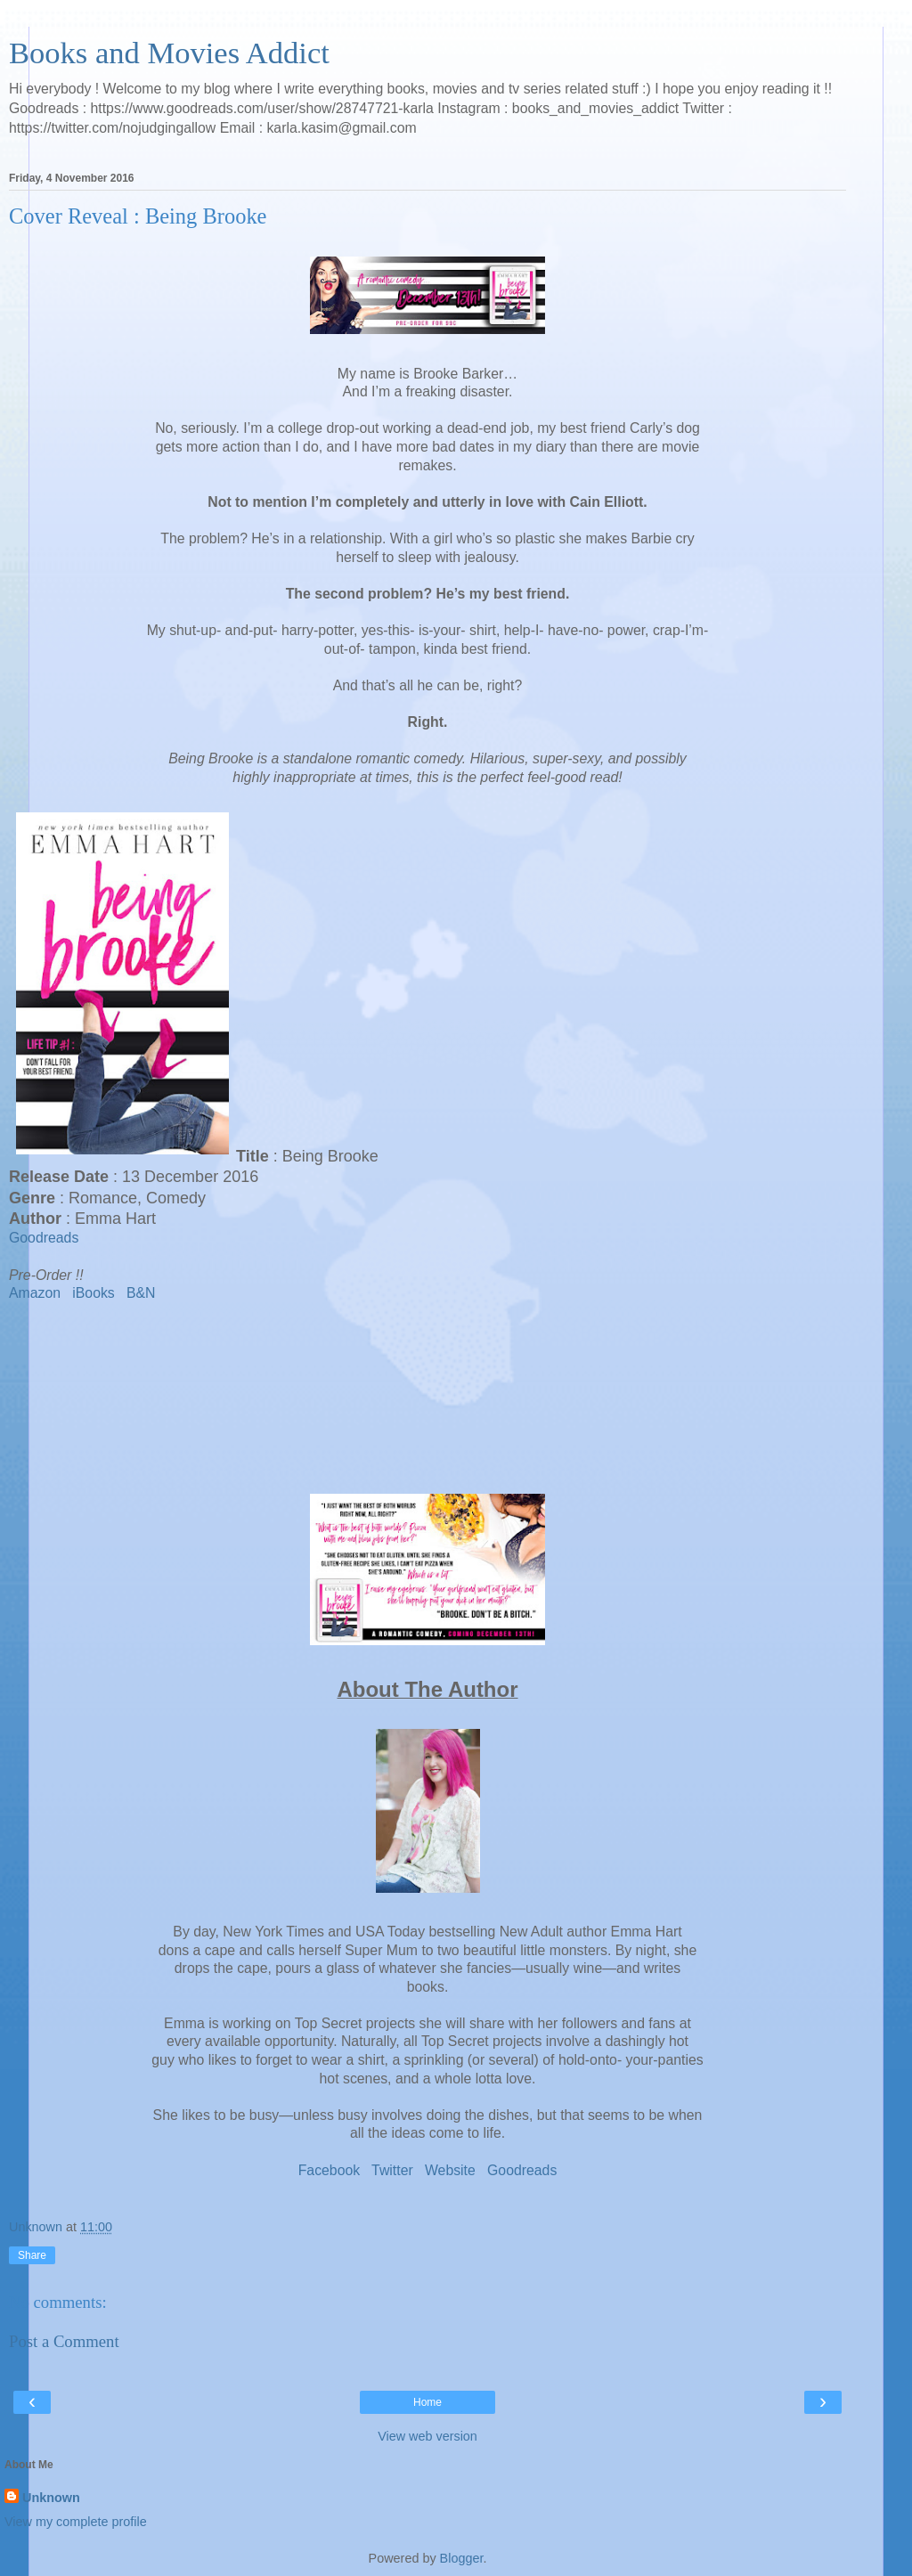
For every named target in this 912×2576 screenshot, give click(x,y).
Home (427, 2402)
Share (32, 2255)
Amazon (35, 1292)
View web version (427, 2436)
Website (450, 2170)
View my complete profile (75, 2522)
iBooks (93, 1292)
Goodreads (43, 1237)
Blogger (462, 2558)
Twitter (392, 2170)
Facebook (329, 2170)
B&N (141, 1292)
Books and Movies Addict (169, 52)
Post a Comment (64, 2341)
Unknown (51, 2497)
